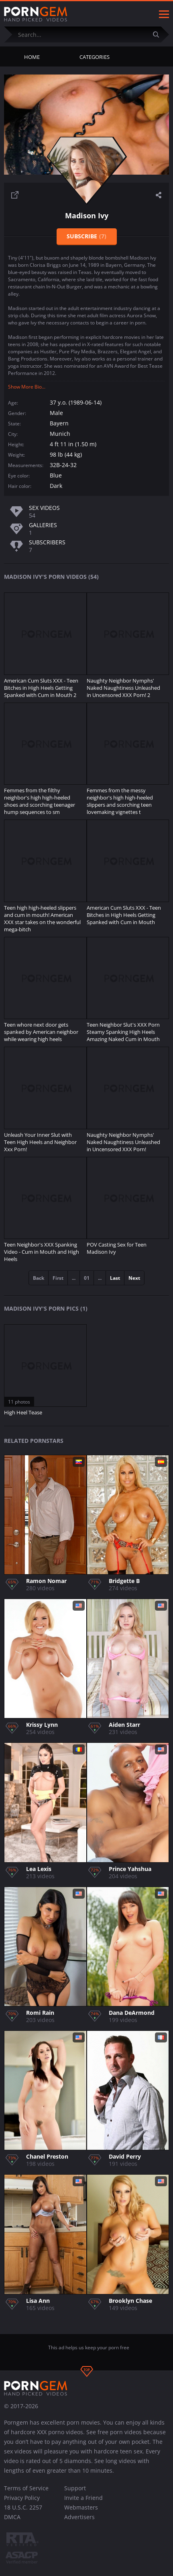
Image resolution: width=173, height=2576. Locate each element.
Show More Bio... (26, 386)
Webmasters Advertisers (81, 2512)
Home (32, 56)
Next (134, 1278)
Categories (94, 56)
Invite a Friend (83, 2497)
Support (75, 2488)
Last (115, 1278)
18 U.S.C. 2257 (23, 2507)
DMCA (12, 2517)
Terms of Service (26, 2488)
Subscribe (86, 236)
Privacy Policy (22, 2497)
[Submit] (159, 34)
